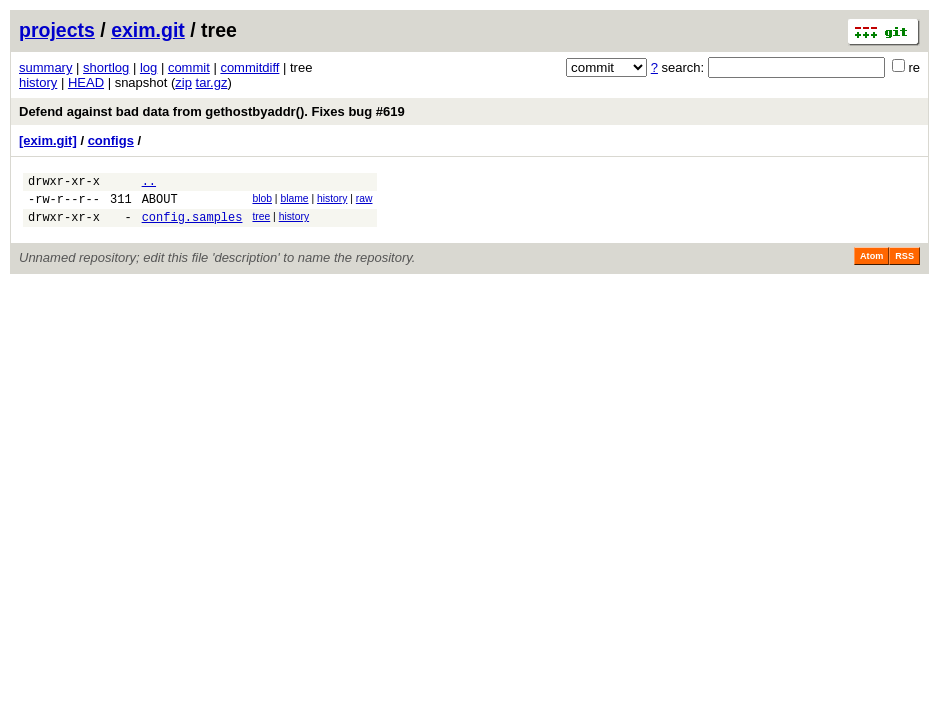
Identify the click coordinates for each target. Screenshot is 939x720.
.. (149, 183)
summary (45, 67)
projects (57, 30)
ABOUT (160, 204)
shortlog (106, 67)
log (148, 67)
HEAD (86, 82)
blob (262, 201)
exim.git (148, 30)
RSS (904, 265)
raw (364, 201)
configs (111, 140)
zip (183, 82)
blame (294, 201)
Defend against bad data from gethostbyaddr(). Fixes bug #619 (212, 111)
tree (261, 222)
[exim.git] (48, 140)
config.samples (192, 225)
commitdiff (249, 67)
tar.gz (212, 82)
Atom (871, 265)
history (38, 82)
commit (189, 67)
